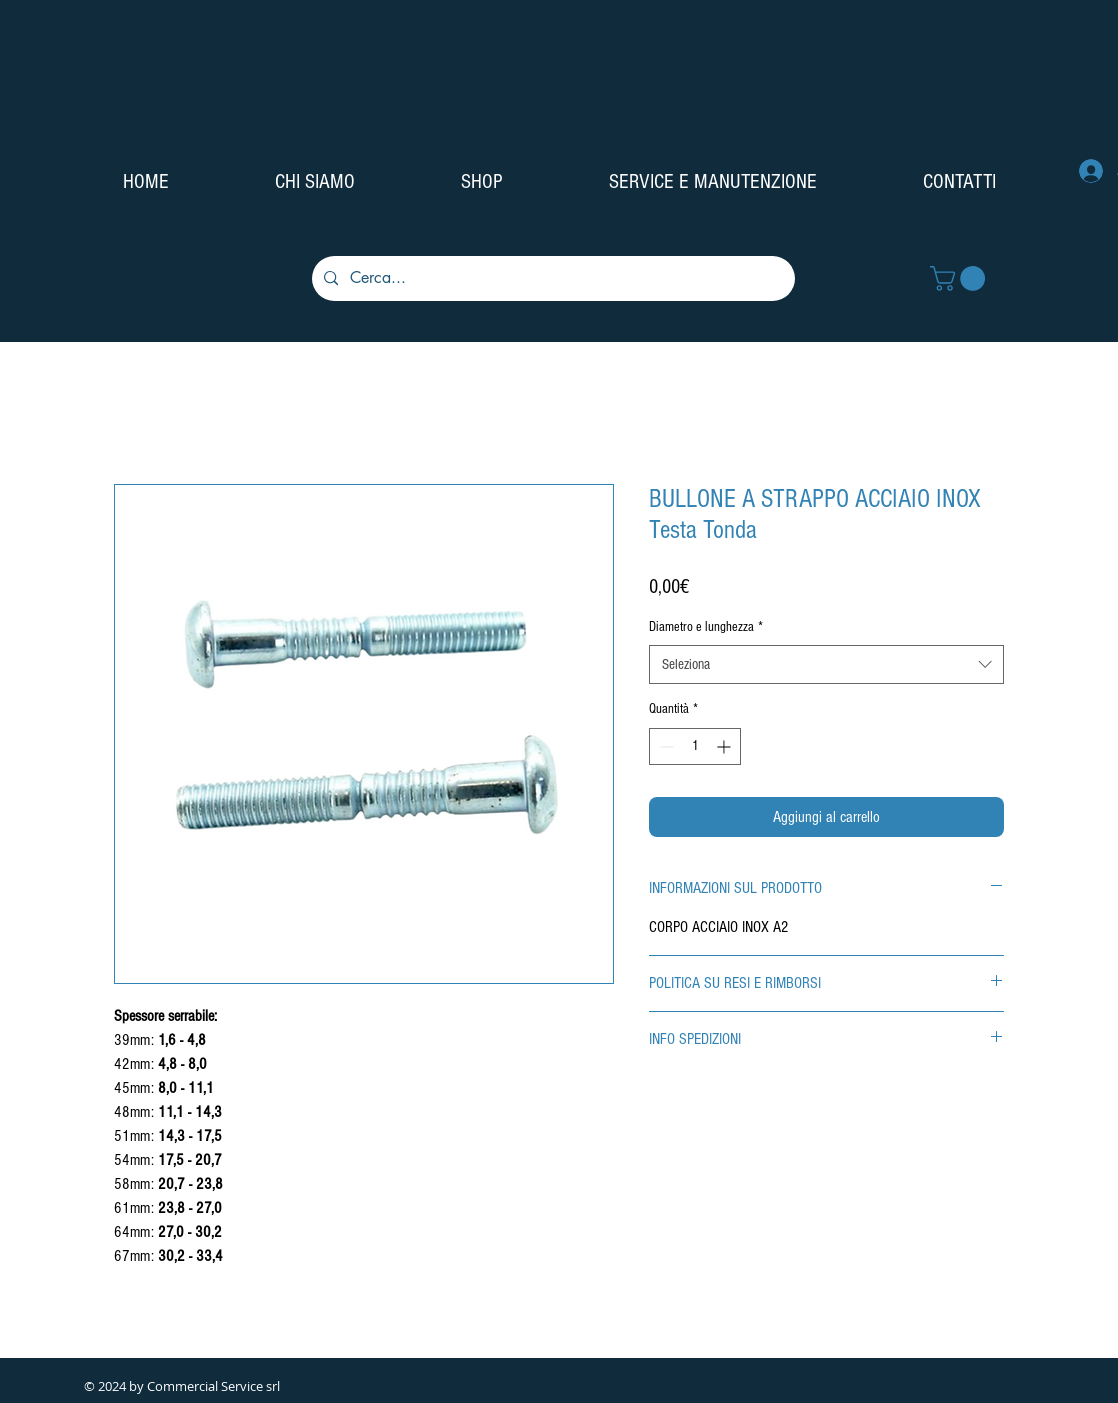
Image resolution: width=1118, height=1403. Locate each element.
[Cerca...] (551, 278)
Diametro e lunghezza (706, 627)
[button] (960, 278)
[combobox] (826, 664)
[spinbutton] (695, 746)
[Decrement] (664, 746)
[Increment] (725, 746)
